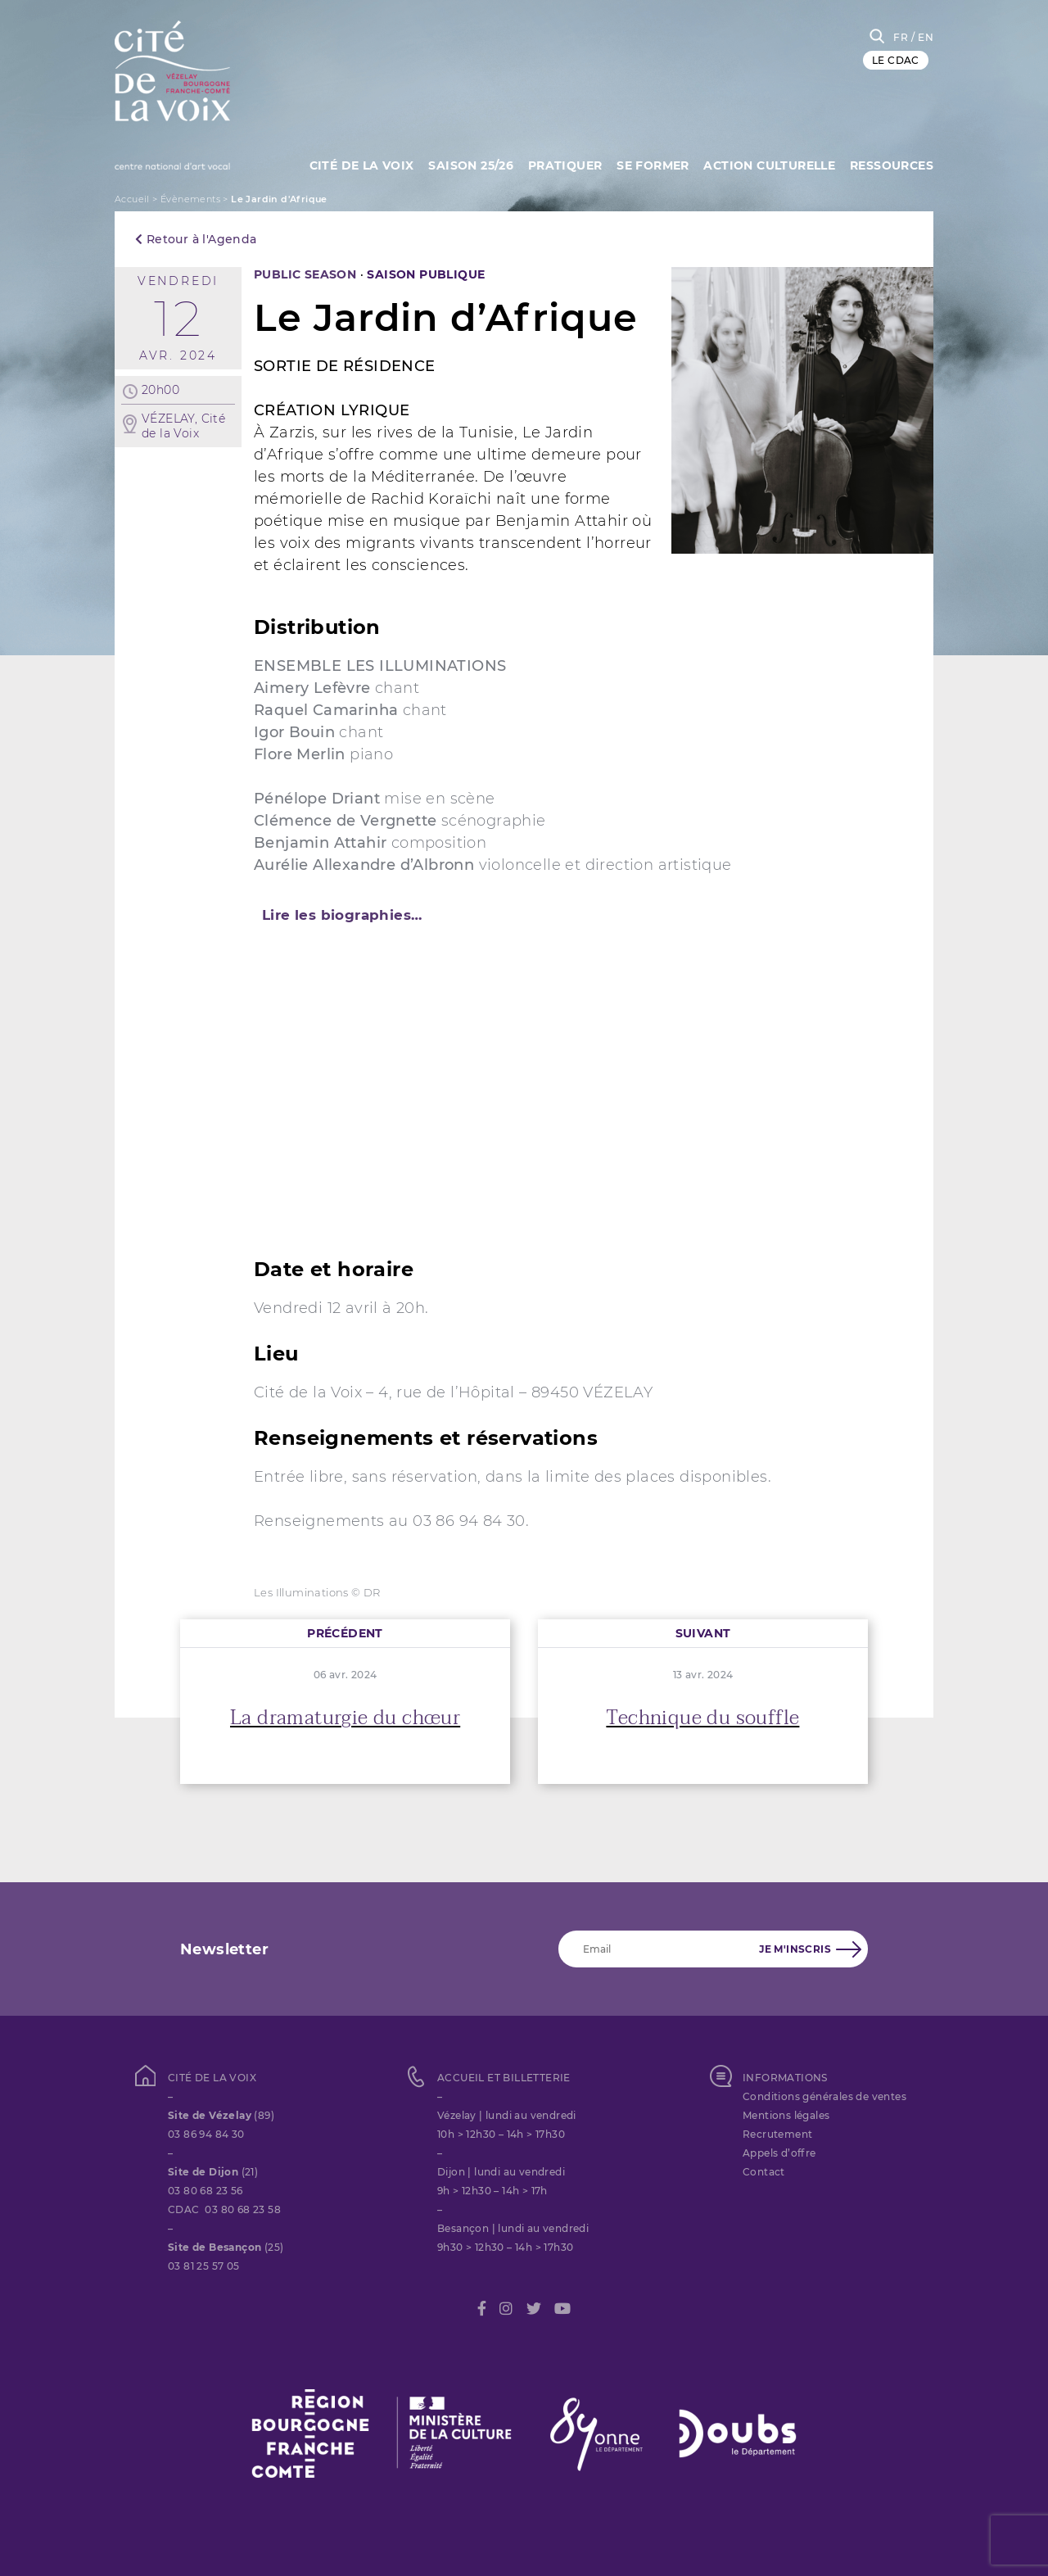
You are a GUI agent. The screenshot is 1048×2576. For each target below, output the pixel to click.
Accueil (132, 199)
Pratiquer (561, 163)
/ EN (922, 37)
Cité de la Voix (354, 163)
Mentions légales (786, 2115)
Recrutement (777, 2134)
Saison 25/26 (465, 163)
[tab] (524, 915)
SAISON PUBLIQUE (426, 274)
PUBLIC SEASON (305, 274)
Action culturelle (768, 163)
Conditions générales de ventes (824, 2096)
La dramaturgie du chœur (345, 1718)
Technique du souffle (702, 1718)
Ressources (891, 163)
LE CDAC (895, 60)
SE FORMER (650, 163)
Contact (764, 2172)
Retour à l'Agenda (196, 239)
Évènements (190, 199)
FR (900, 37)
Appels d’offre (779, 2153)
